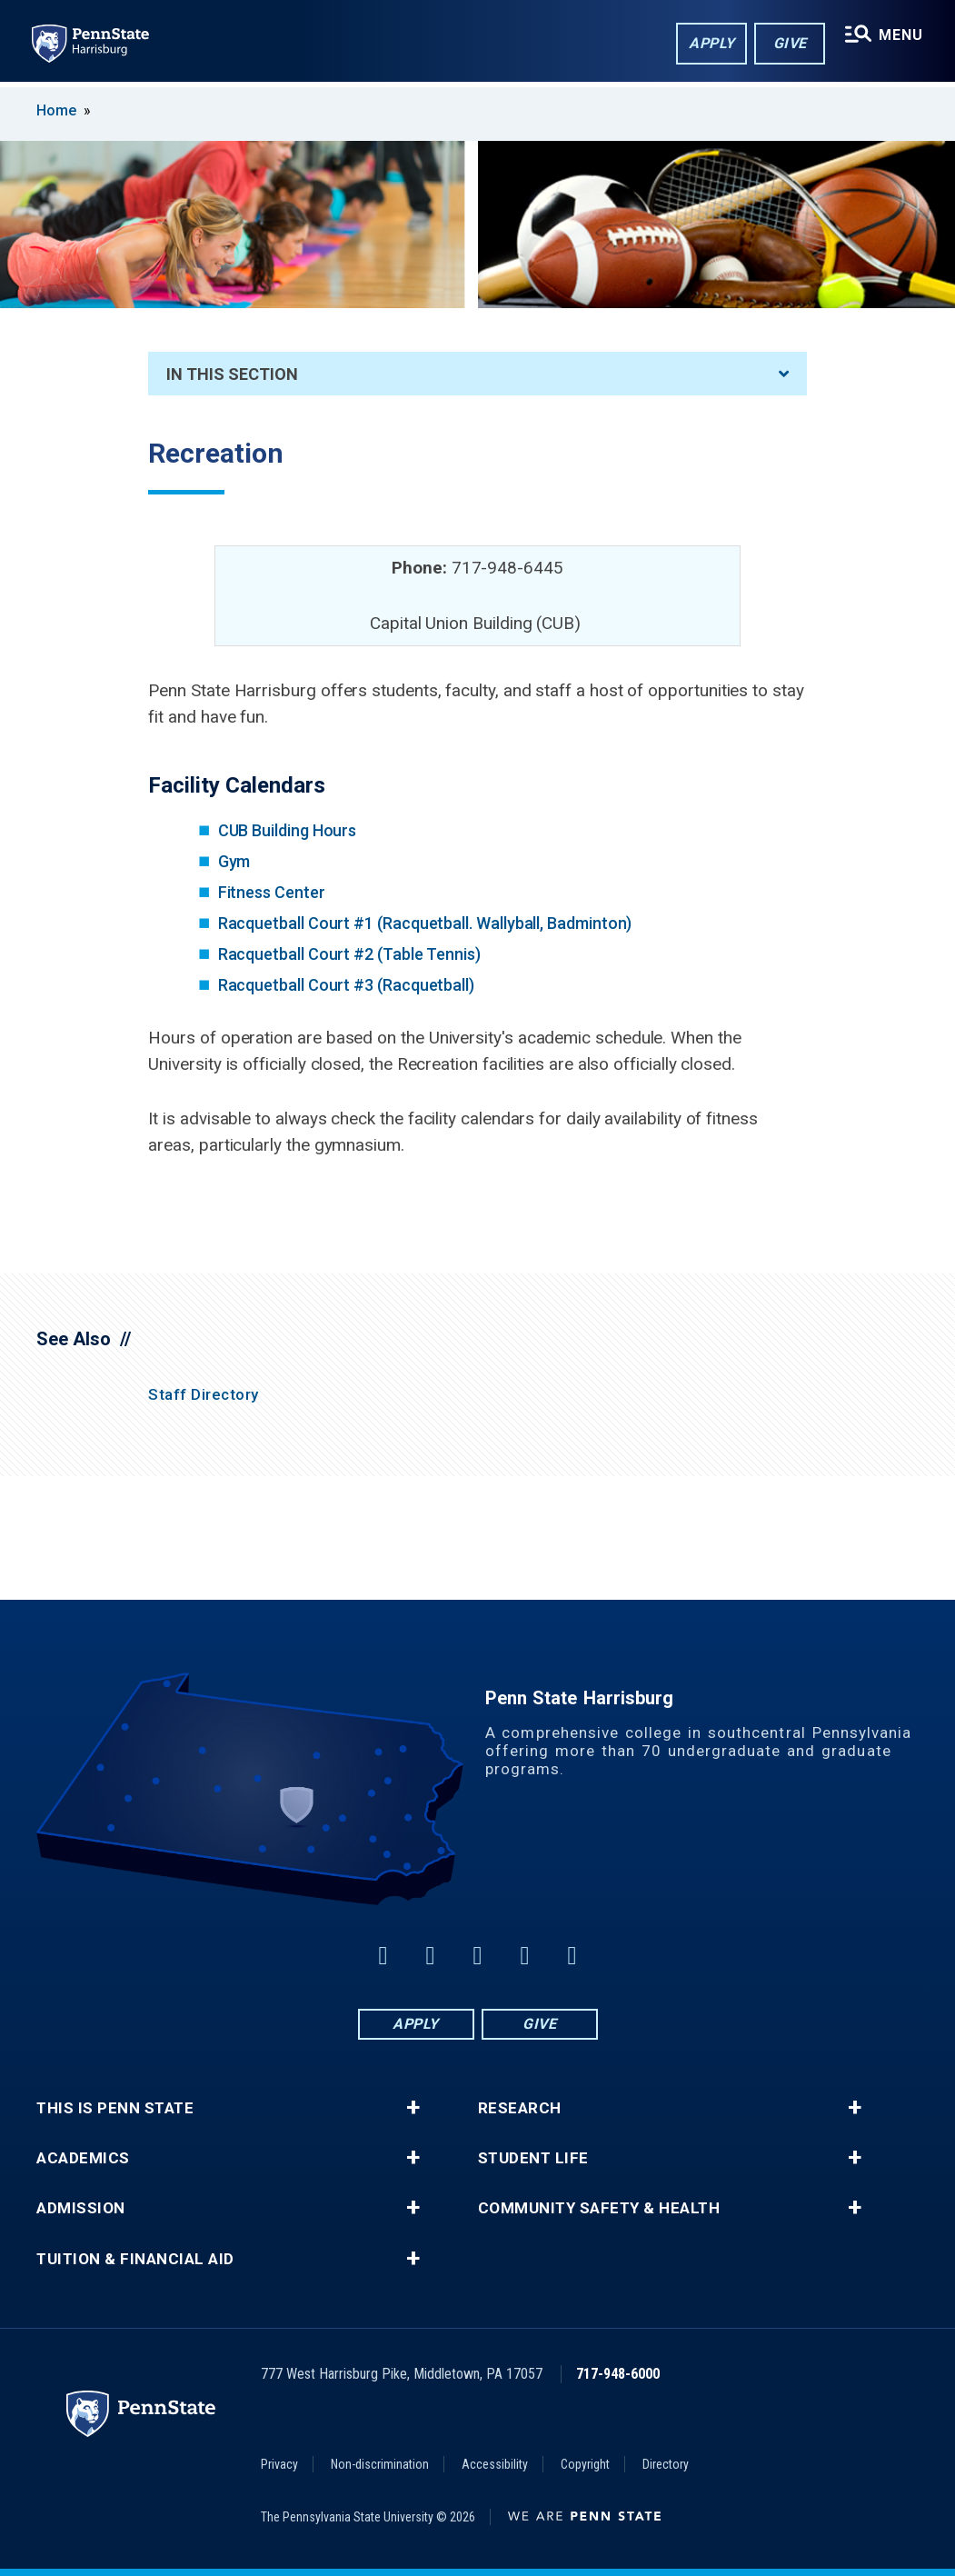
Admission (80, 2208)
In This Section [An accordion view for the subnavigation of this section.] (477, 374)
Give (788, 44)
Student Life (533, 2158)
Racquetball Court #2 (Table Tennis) (349, 954)
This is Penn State (115, 2108)
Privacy (279, 2464)
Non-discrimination (380, 2464)
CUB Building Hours (287, 830)
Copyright (585, 2464)
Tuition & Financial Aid (135, 2259)
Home (56, 110)
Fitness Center (271, 892)
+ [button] (413, 2107)
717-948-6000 (618, 2373)
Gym (234, 861)
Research (520, 2108)
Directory (665, 2464)
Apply (710, 44)
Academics (83, 2158)
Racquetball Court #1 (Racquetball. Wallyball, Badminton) (425, 923)
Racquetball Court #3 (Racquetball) (346, 984)
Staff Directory (203, 1394)
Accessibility (495, 2464)
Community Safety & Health (599, 2208)
